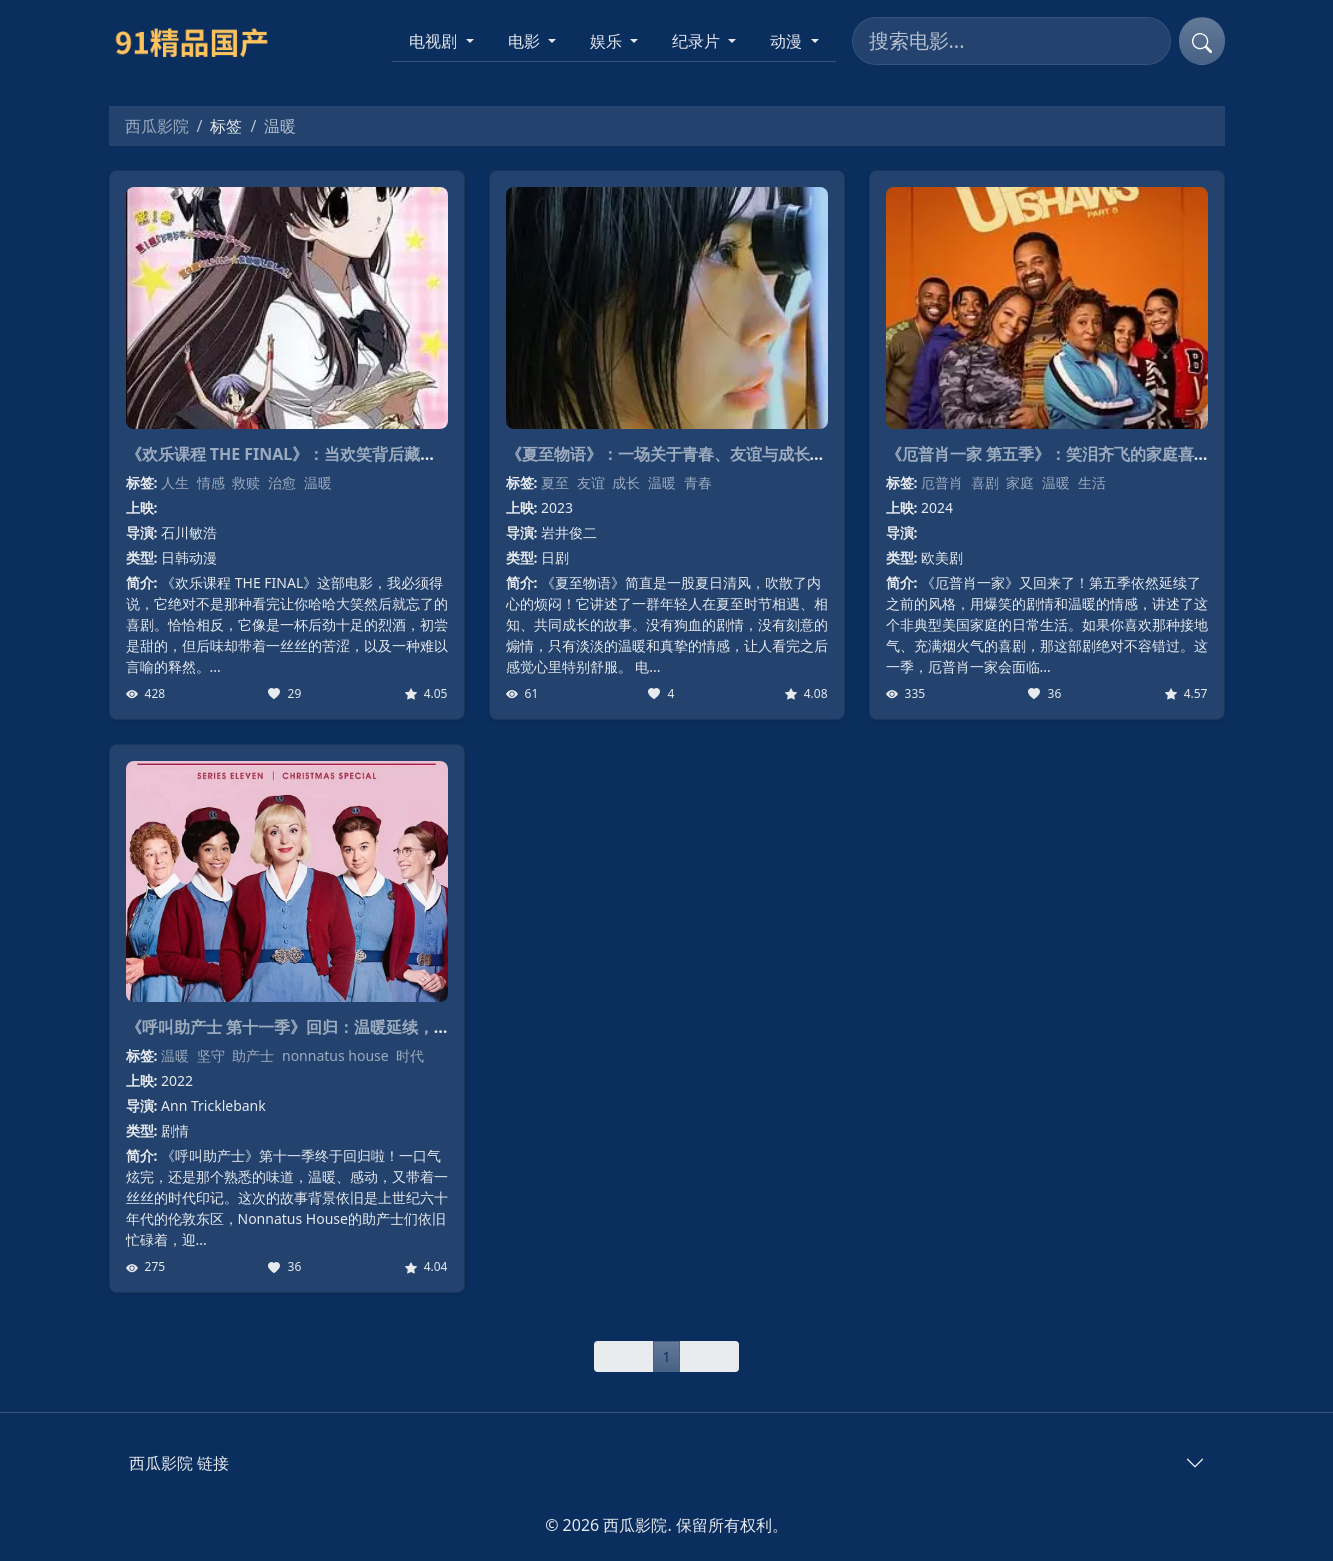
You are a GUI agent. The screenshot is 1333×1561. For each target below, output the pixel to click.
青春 (698, 482)
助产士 (253, 1055)
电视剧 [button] (435, 41)
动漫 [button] (788, 41)
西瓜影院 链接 (179, 1463)
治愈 (282, 482)
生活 (1092, 482)
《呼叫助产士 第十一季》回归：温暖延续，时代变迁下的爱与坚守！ (368, 1027)
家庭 (1020, 482)
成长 (626, 482)
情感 (211, 482)
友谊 (591, 482)
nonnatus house (335, 1055)
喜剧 (985, 482)
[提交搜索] (1202, 41)
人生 (175, 482)
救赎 (246, 482)
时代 (410, 1055)
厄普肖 (942, 482)
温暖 (318, 482)
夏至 (555, 482)
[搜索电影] (1011, 41)
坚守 (211, 1055)
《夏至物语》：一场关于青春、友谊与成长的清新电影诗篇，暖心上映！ (762, 454)
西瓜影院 (157, 126)
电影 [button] (526, 41)
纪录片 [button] (698, 41)
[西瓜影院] (200, 41)
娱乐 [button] (608, 41)
